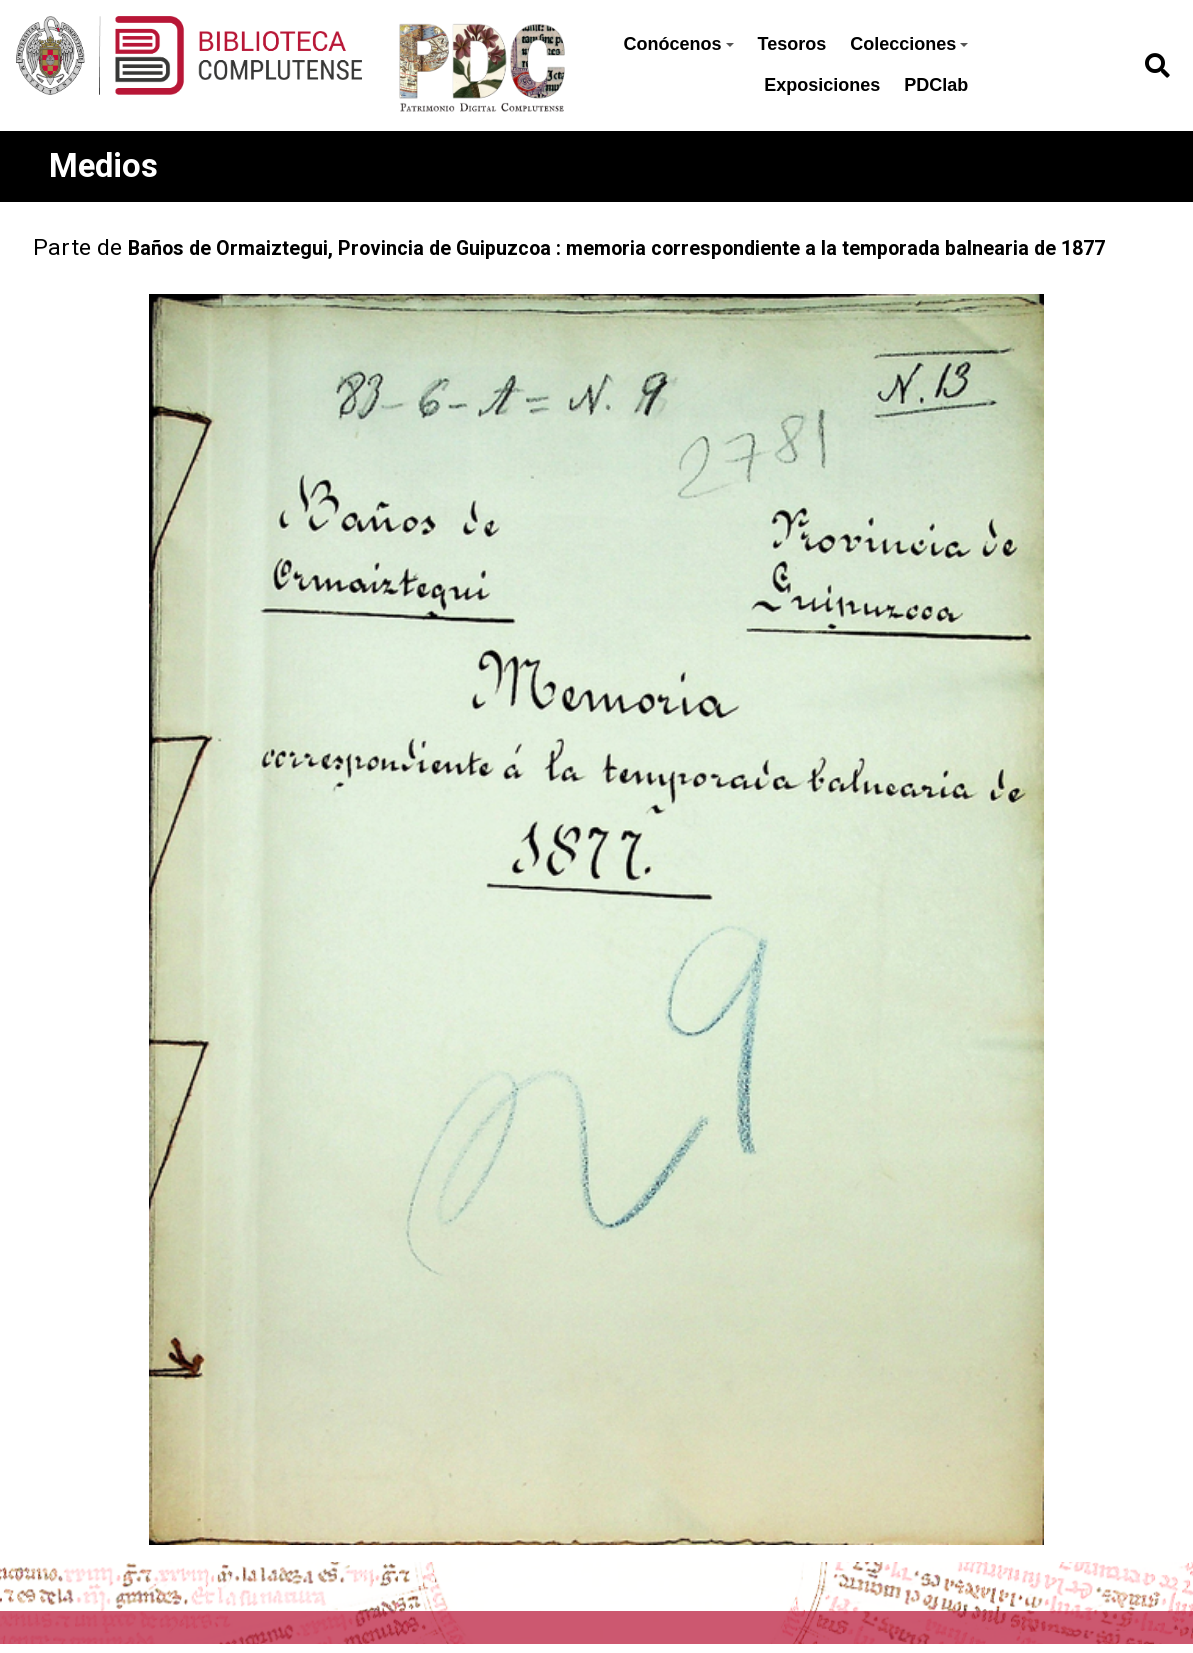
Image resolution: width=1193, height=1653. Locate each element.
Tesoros (792, 44)
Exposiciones (822, 85)
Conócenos (679, 44)
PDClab (936, 85)
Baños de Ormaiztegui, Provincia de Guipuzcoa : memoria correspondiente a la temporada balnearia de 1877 (616, 248)
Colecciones (909, 44)
